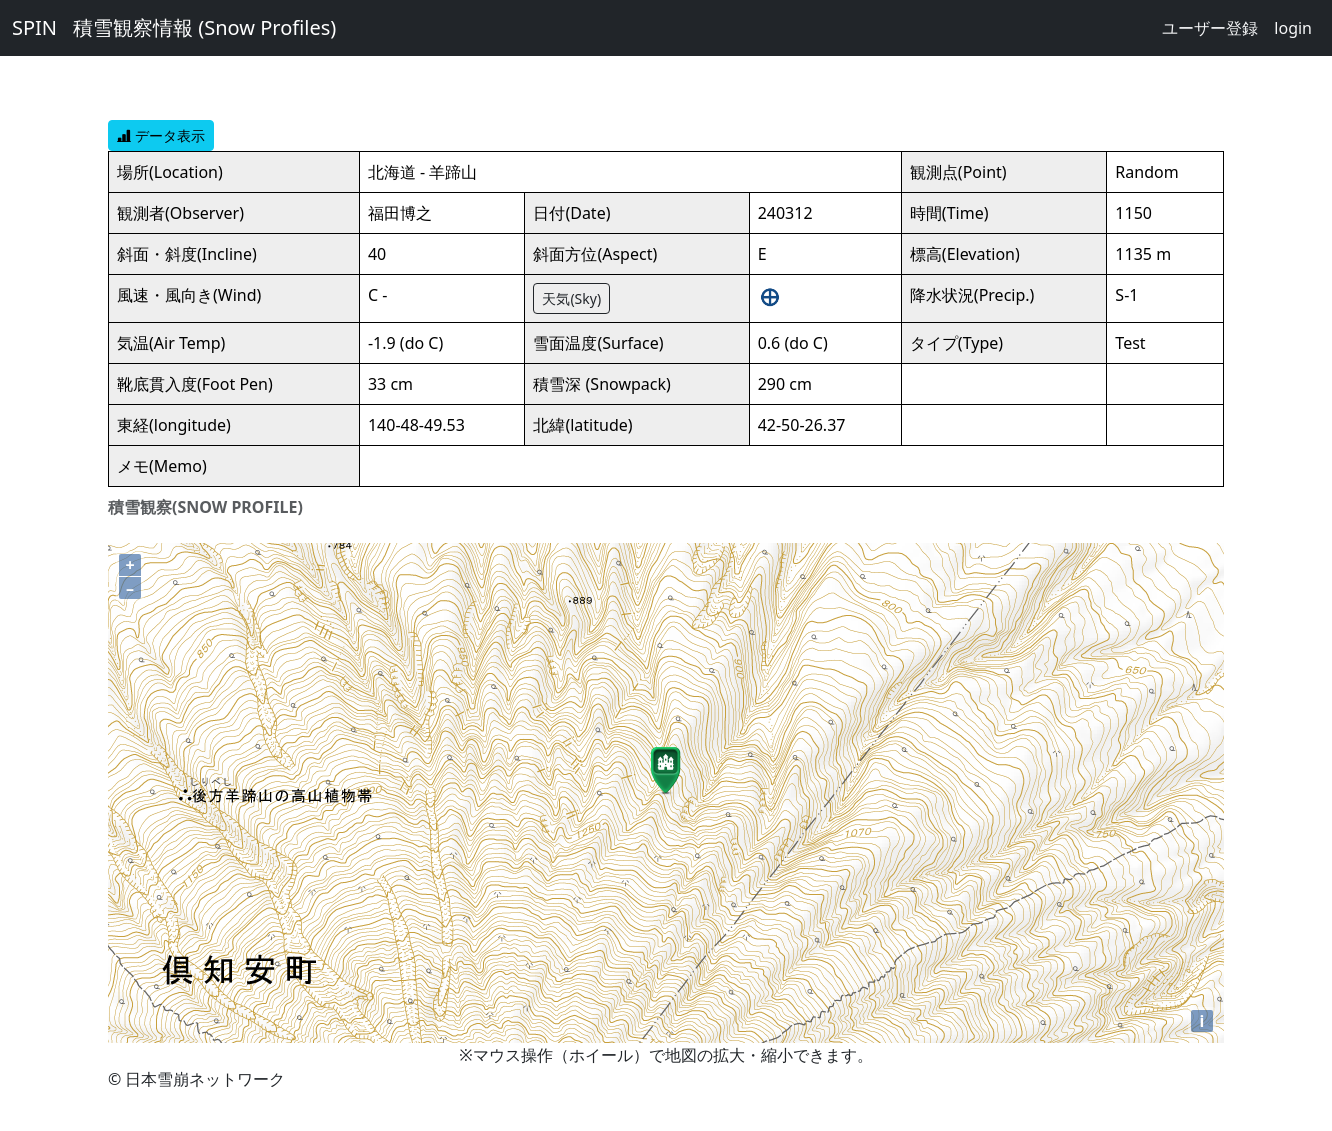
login (1293, 28)
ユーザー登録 (1210, 28)
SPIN (34, 27)
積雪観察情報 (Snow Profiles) (204, 27)
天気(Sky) (571, 298)
